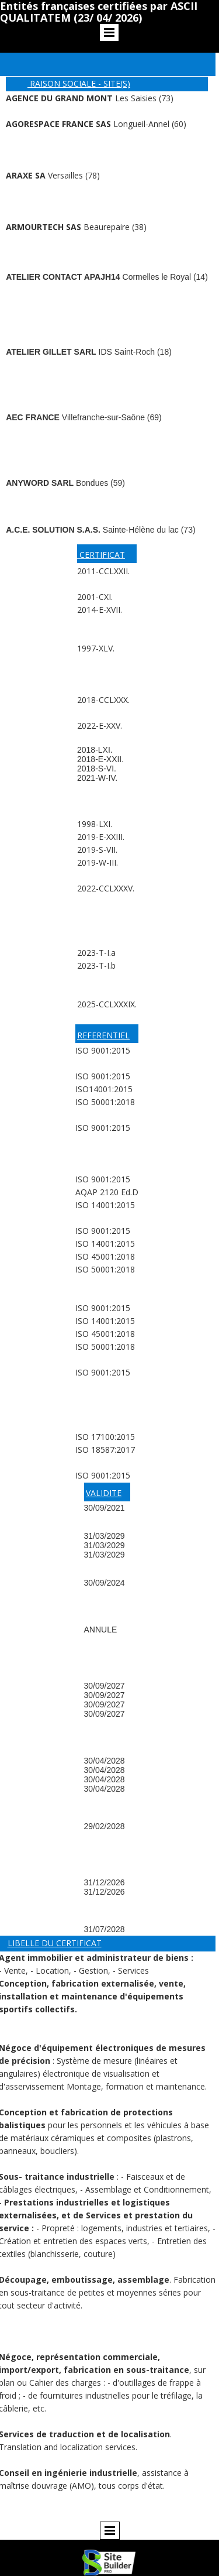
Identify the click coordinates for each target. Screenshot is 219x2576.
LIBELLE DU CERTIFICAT (55, 1943)
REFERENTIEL (103, 1035)
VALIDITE (103, 1492)
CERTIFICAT (101, 554)
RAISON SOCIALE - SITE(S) (78, 83)
